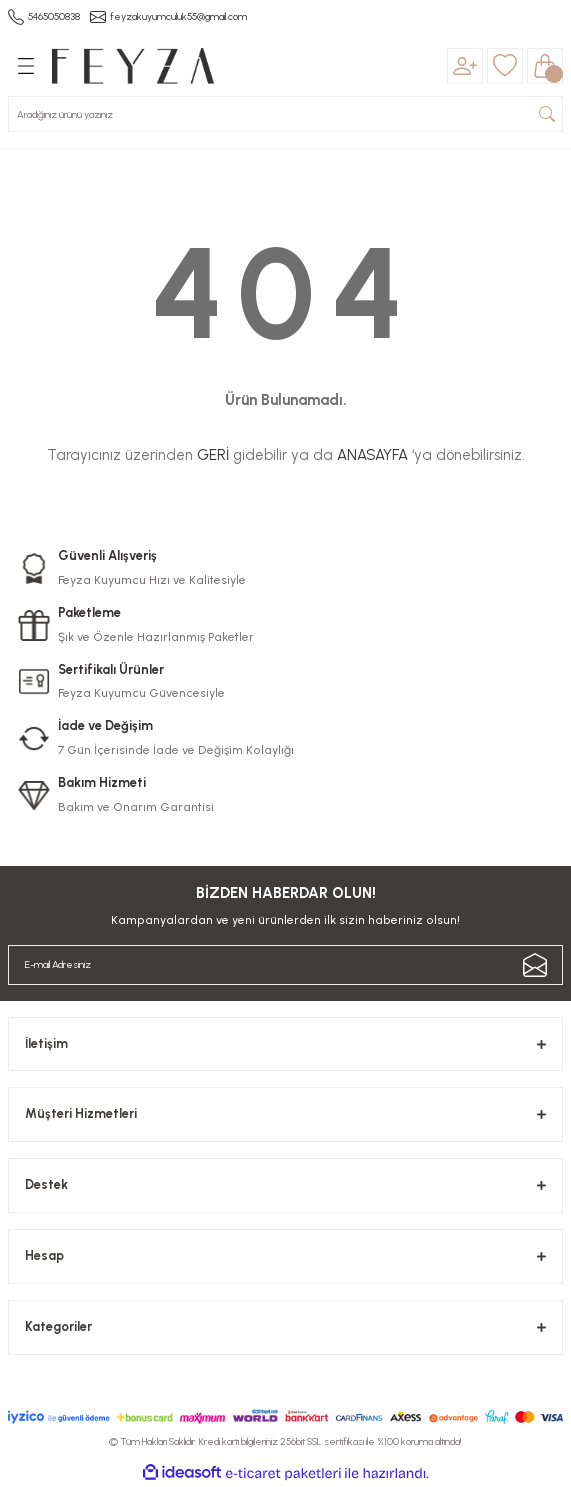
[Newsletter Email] (285, 965)
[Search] (285, 114)
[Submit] (535, 965)
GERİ (213, 455)
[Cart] (545, 66)
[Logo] (133, 65)
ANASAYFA (372, 455)
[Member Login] (465, 66)
